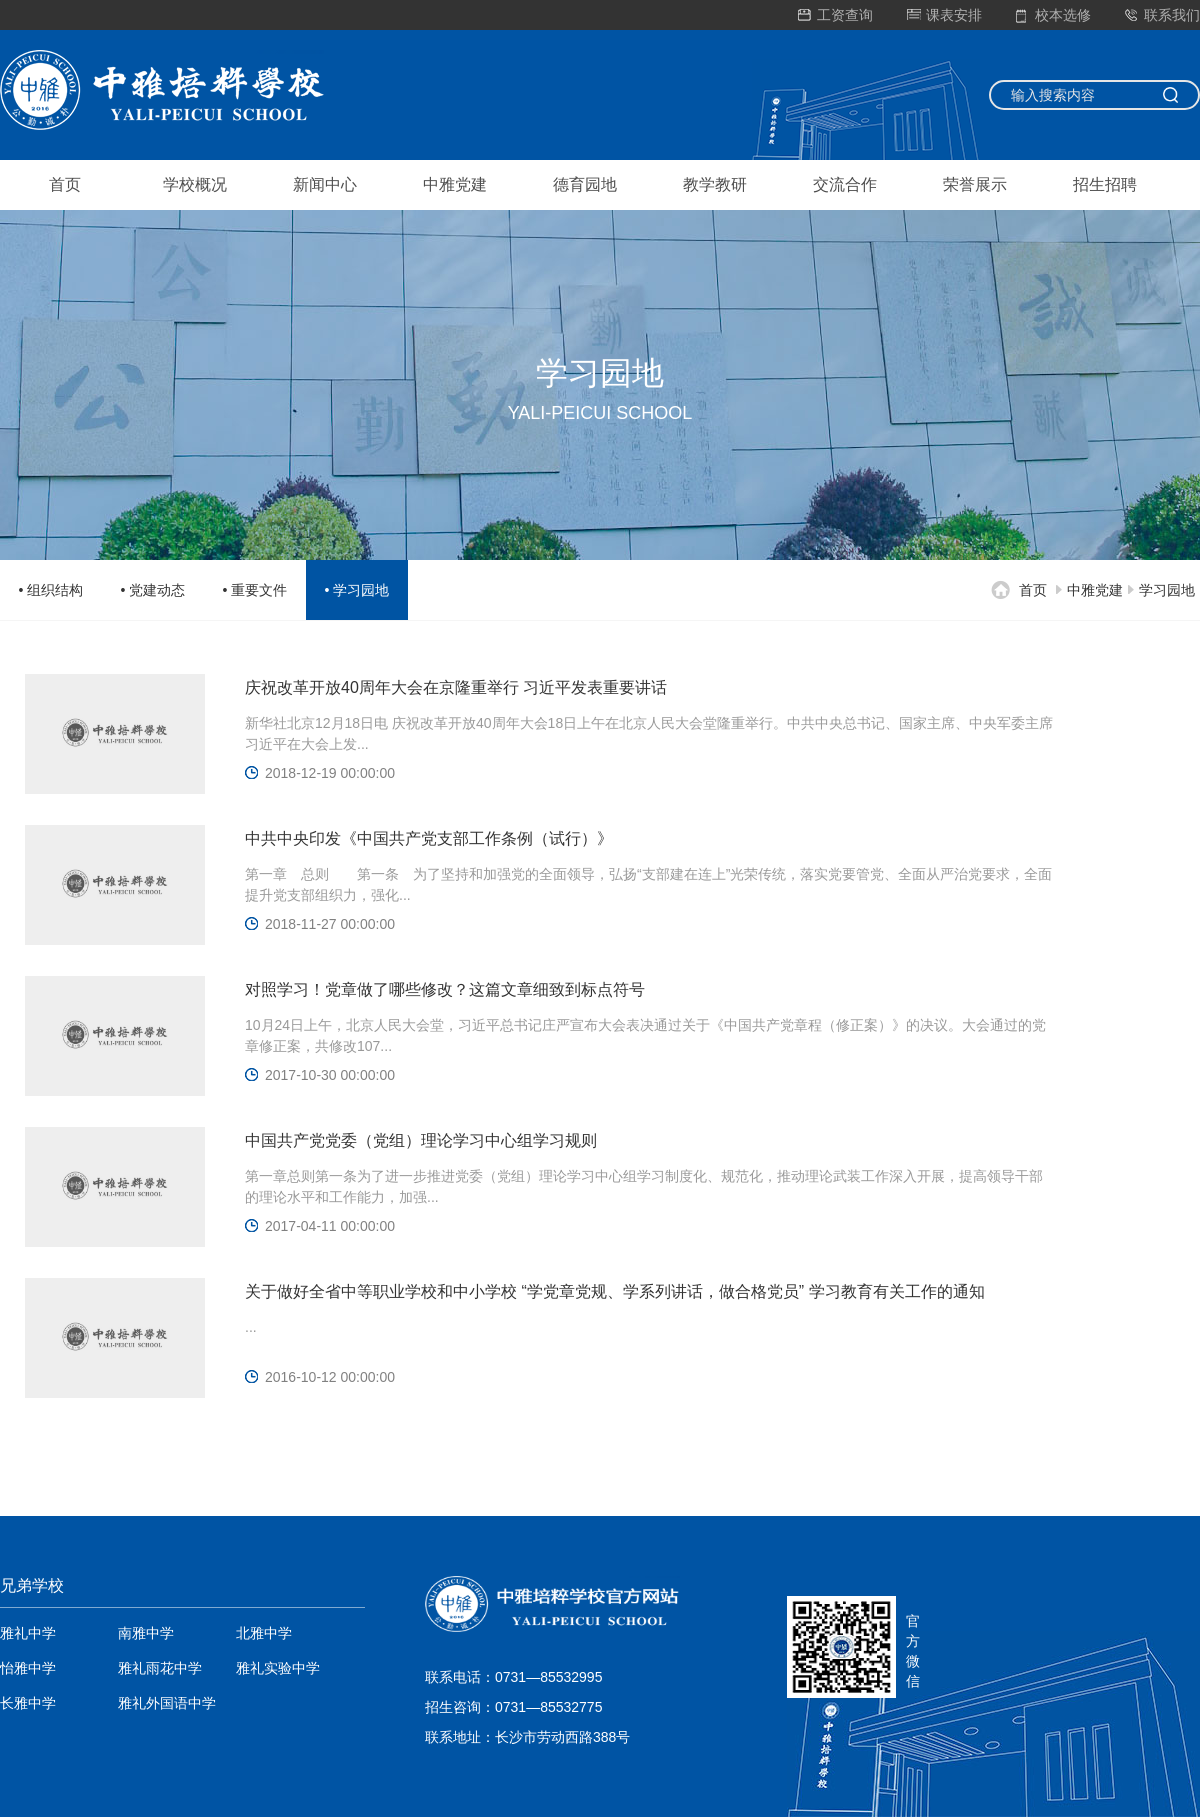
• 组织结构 (51, 590)
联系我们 (1162, 15)
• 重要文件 (255, 590)
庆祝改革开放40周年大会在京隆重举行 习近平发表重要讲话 (456, 687)
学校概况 (195, 184)
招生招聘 (1105, 184)
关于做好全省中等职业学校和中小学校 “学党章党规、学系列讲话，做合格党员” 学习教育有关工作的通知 (615, 1291)
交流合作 (845, 184)
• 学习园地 (357, 590)
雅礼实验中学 (278, 1668)
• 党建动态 (153, 590)
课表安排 (944, 15)
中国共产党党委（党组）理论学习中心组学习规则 (421, 1140)
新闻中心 (325, 184)
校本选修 (1053, 15)
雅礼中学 (28, 1633)
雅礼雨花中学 (160, 1668)
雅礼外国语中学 (167, 1703)
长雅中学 (28, 1703)
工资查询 (835, 15)
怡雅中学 (28, 1668)
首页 (65, 184)
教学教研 (715, 184)
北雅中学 (264, 1633)
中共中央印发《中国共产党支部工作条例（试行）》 (429, 838)
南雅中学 (146, 1633)
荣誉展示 (975, 184)
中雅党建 (455, 184)
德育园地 (585, 184)
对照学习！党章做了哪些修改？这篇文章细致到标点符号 (445, 989)
